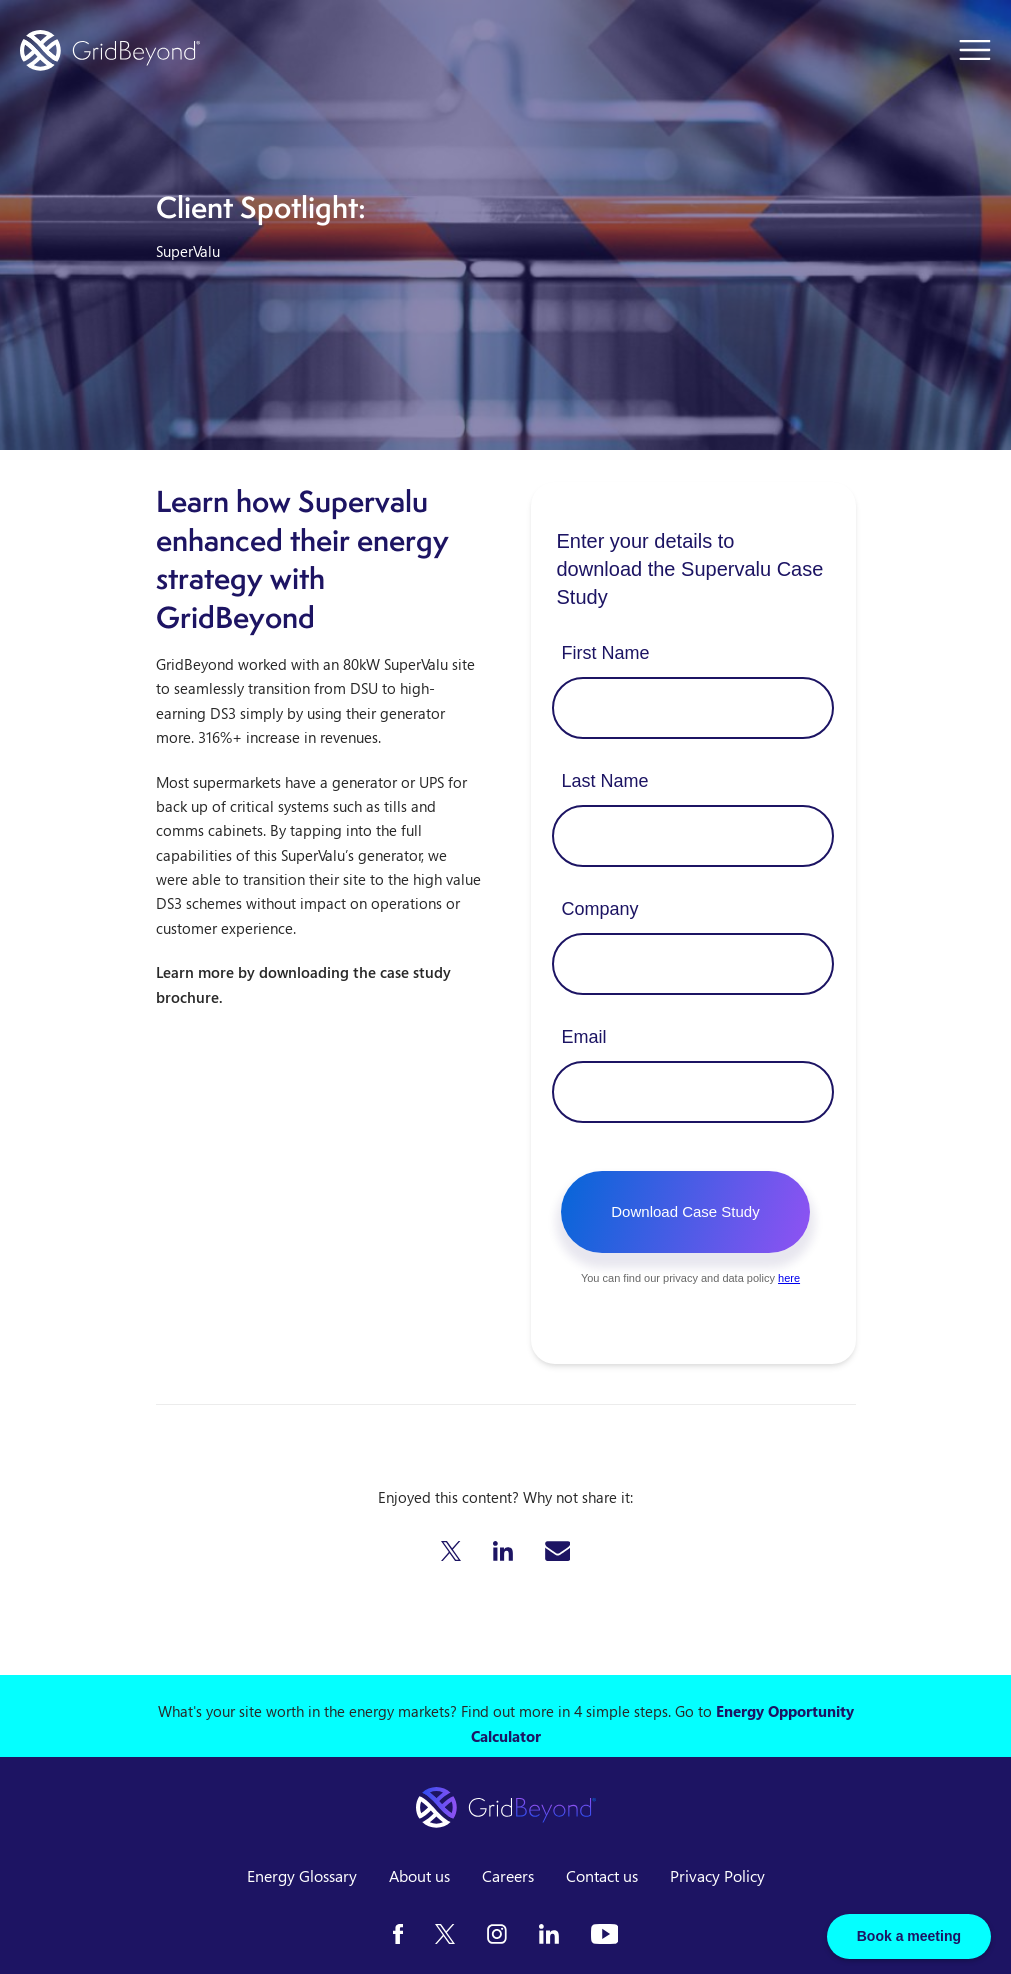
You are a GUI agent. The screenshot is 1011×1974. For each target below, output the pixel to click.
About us (419, 1876)
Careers (508, 1876)
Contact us (602, 1876)
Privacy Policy (717, 1876)
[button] (451, 1551)
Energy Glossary (302, 1876)
